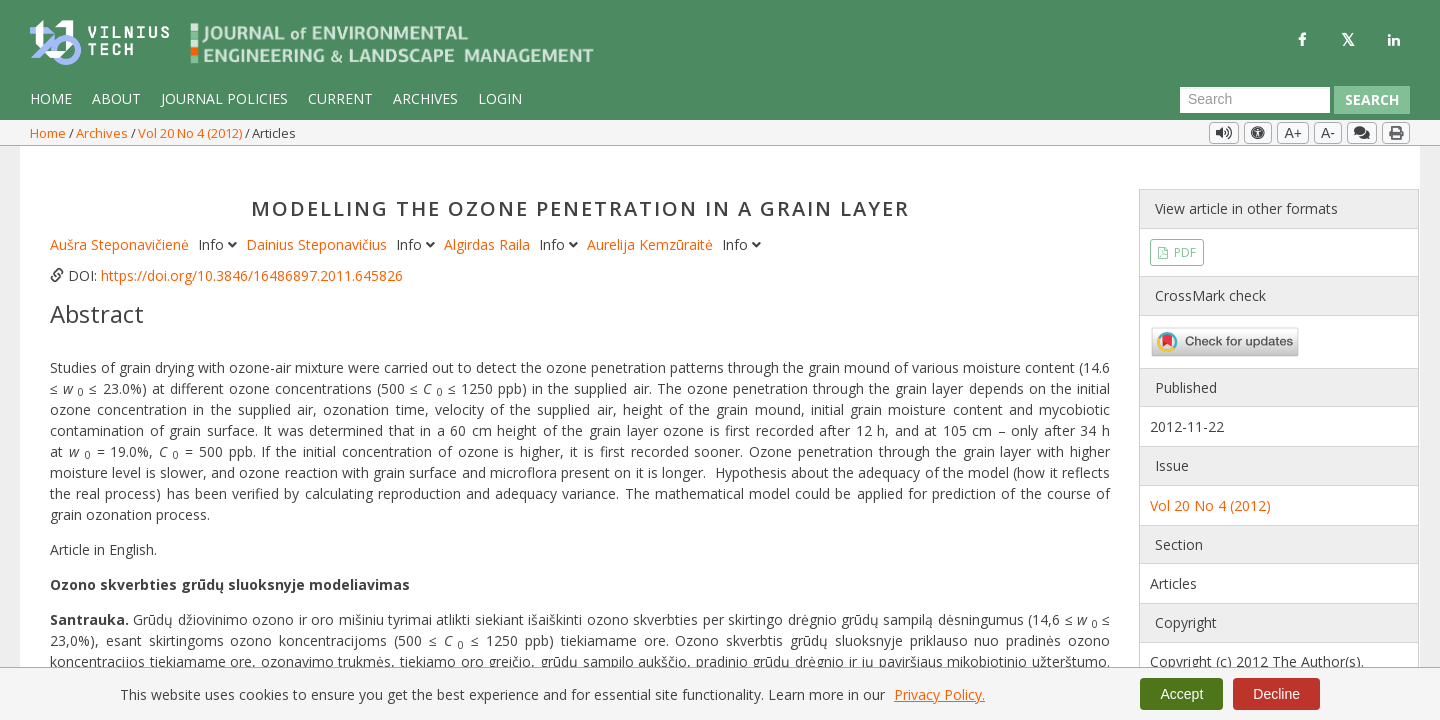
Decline (1276, 694)
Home (51, 98)
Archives (425, 98)
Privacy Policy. (939, 694)
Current (340, 98)
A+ (1293, 133)
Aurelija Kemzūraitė (652, 220)
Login (500, 98)
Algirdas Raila (489, 220)
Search (1372, 99)
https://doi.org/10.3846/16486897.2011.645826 (252, 251)
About (116, 98)
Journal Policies (224, 98)
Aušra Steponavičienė (121, 220)
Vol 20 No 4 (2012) (191, 133)
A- (1328, 133)
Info (219, 220)
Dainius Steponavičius (318, 220)
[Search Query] (1255, 100)
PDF (1183, 227)
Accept (1181, 694)
